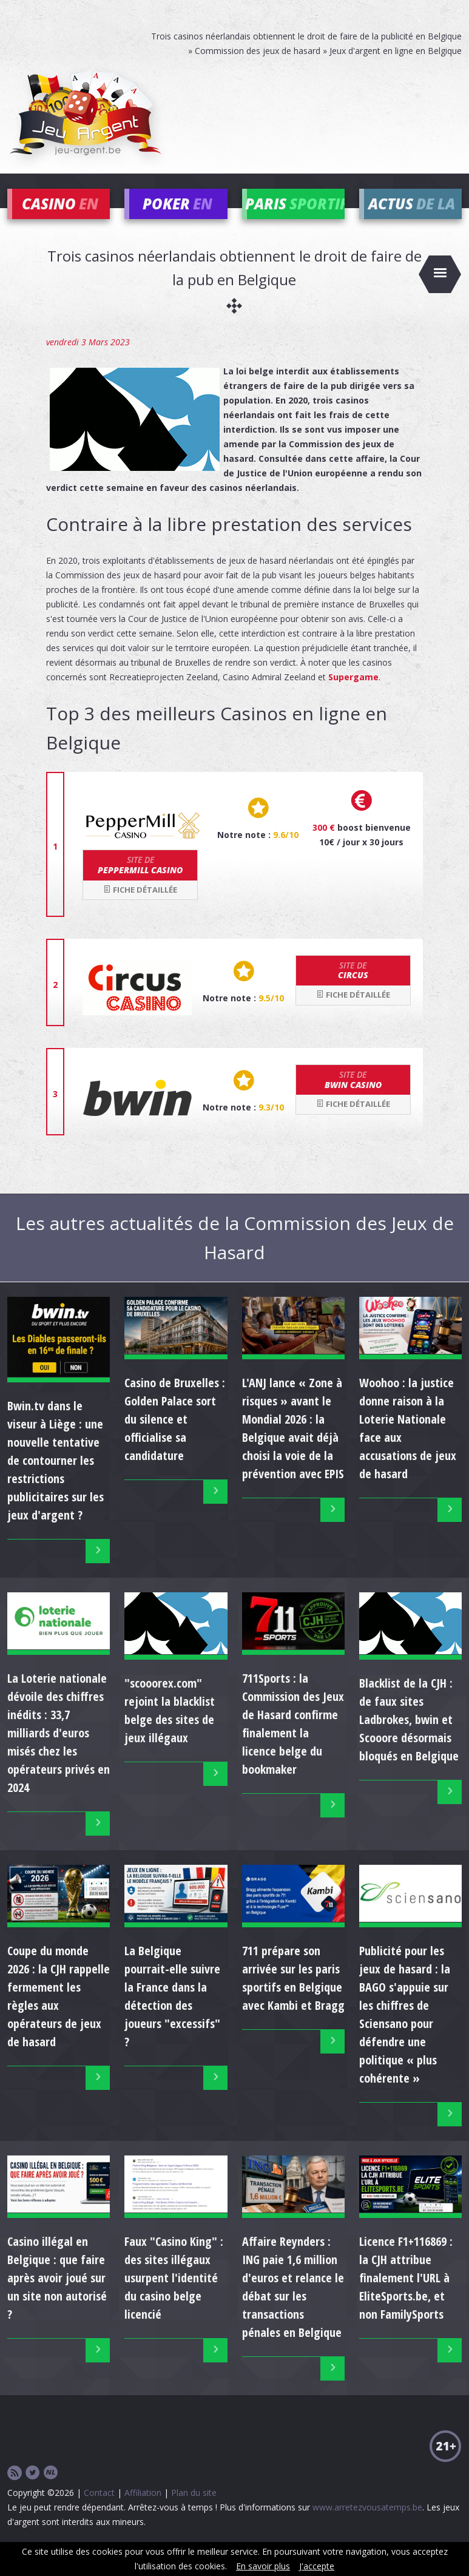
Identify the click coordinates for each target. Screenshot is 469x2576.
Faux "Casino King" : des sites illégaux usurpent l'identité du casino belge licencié (173, 2295)
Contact (99, 2510)
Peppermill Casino (140, 883)
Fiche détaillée (140, 907)
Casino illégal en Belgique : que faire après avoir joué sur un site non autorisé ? (57, 2295)
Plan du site (194, 2510)
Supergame (353, 695)
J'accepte (316, 2566)
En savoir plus (263, 2566)
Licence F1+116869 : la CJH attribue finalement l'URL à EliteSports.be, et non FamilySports (406, 2295)
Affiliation (142, 2510)
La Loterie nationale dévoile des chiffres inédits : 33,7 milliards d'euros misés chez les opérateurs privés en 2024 (58, 1750)
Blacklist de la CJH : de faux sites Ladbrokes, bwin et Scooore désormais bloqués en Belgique (409, 1737)
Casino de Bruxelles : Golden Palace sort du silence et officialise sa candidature (174, 1437)
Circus (353, 988)
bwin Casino (353, 1097)
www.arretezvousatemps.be (367, 2524)
